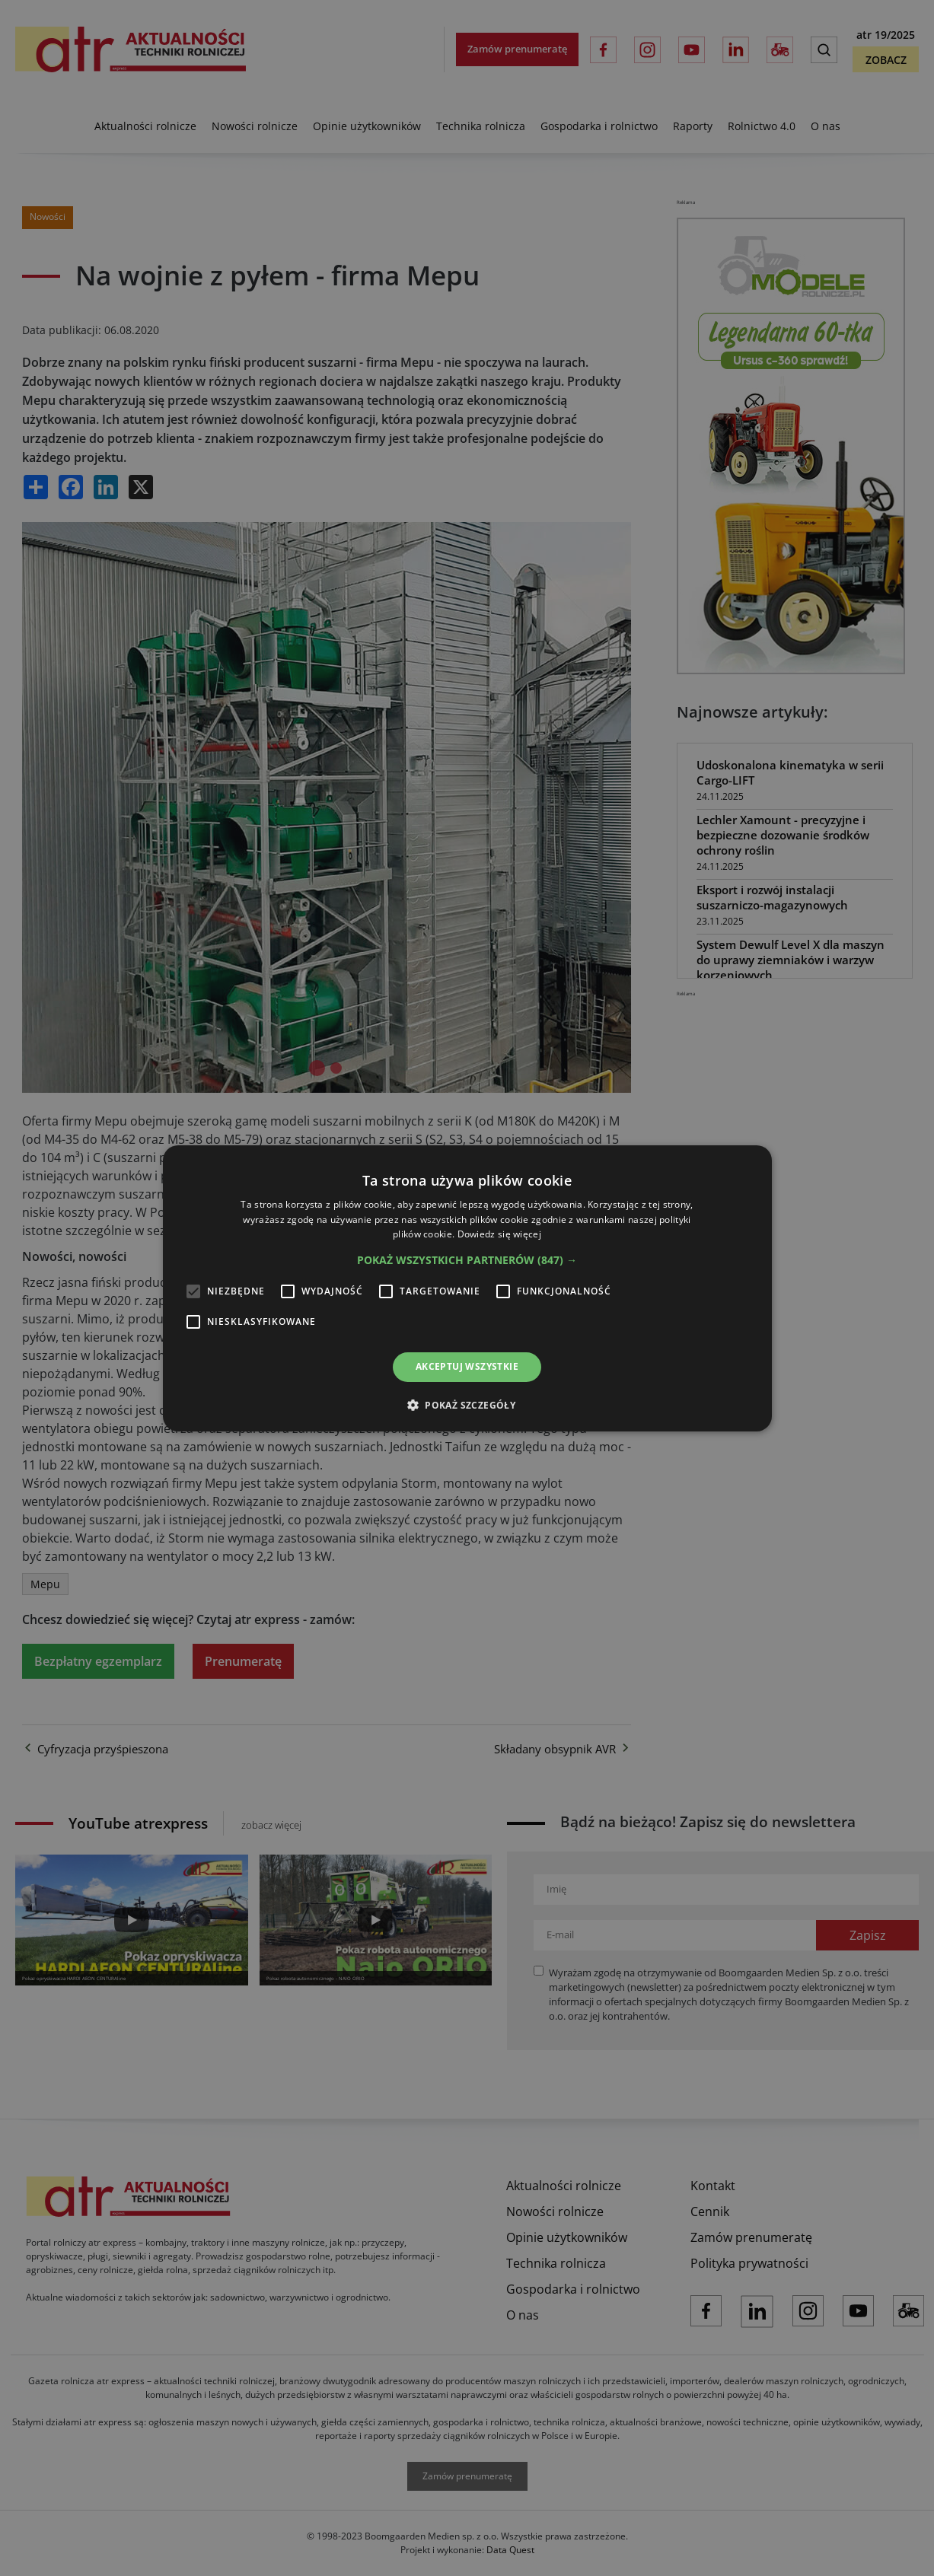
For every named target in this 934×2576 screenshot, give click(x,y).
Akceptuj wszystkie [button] (467, 1366)
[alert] (467, 1288)
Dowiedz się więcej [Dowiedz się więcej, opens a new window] (499, 1234)
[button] (467, 1260)
